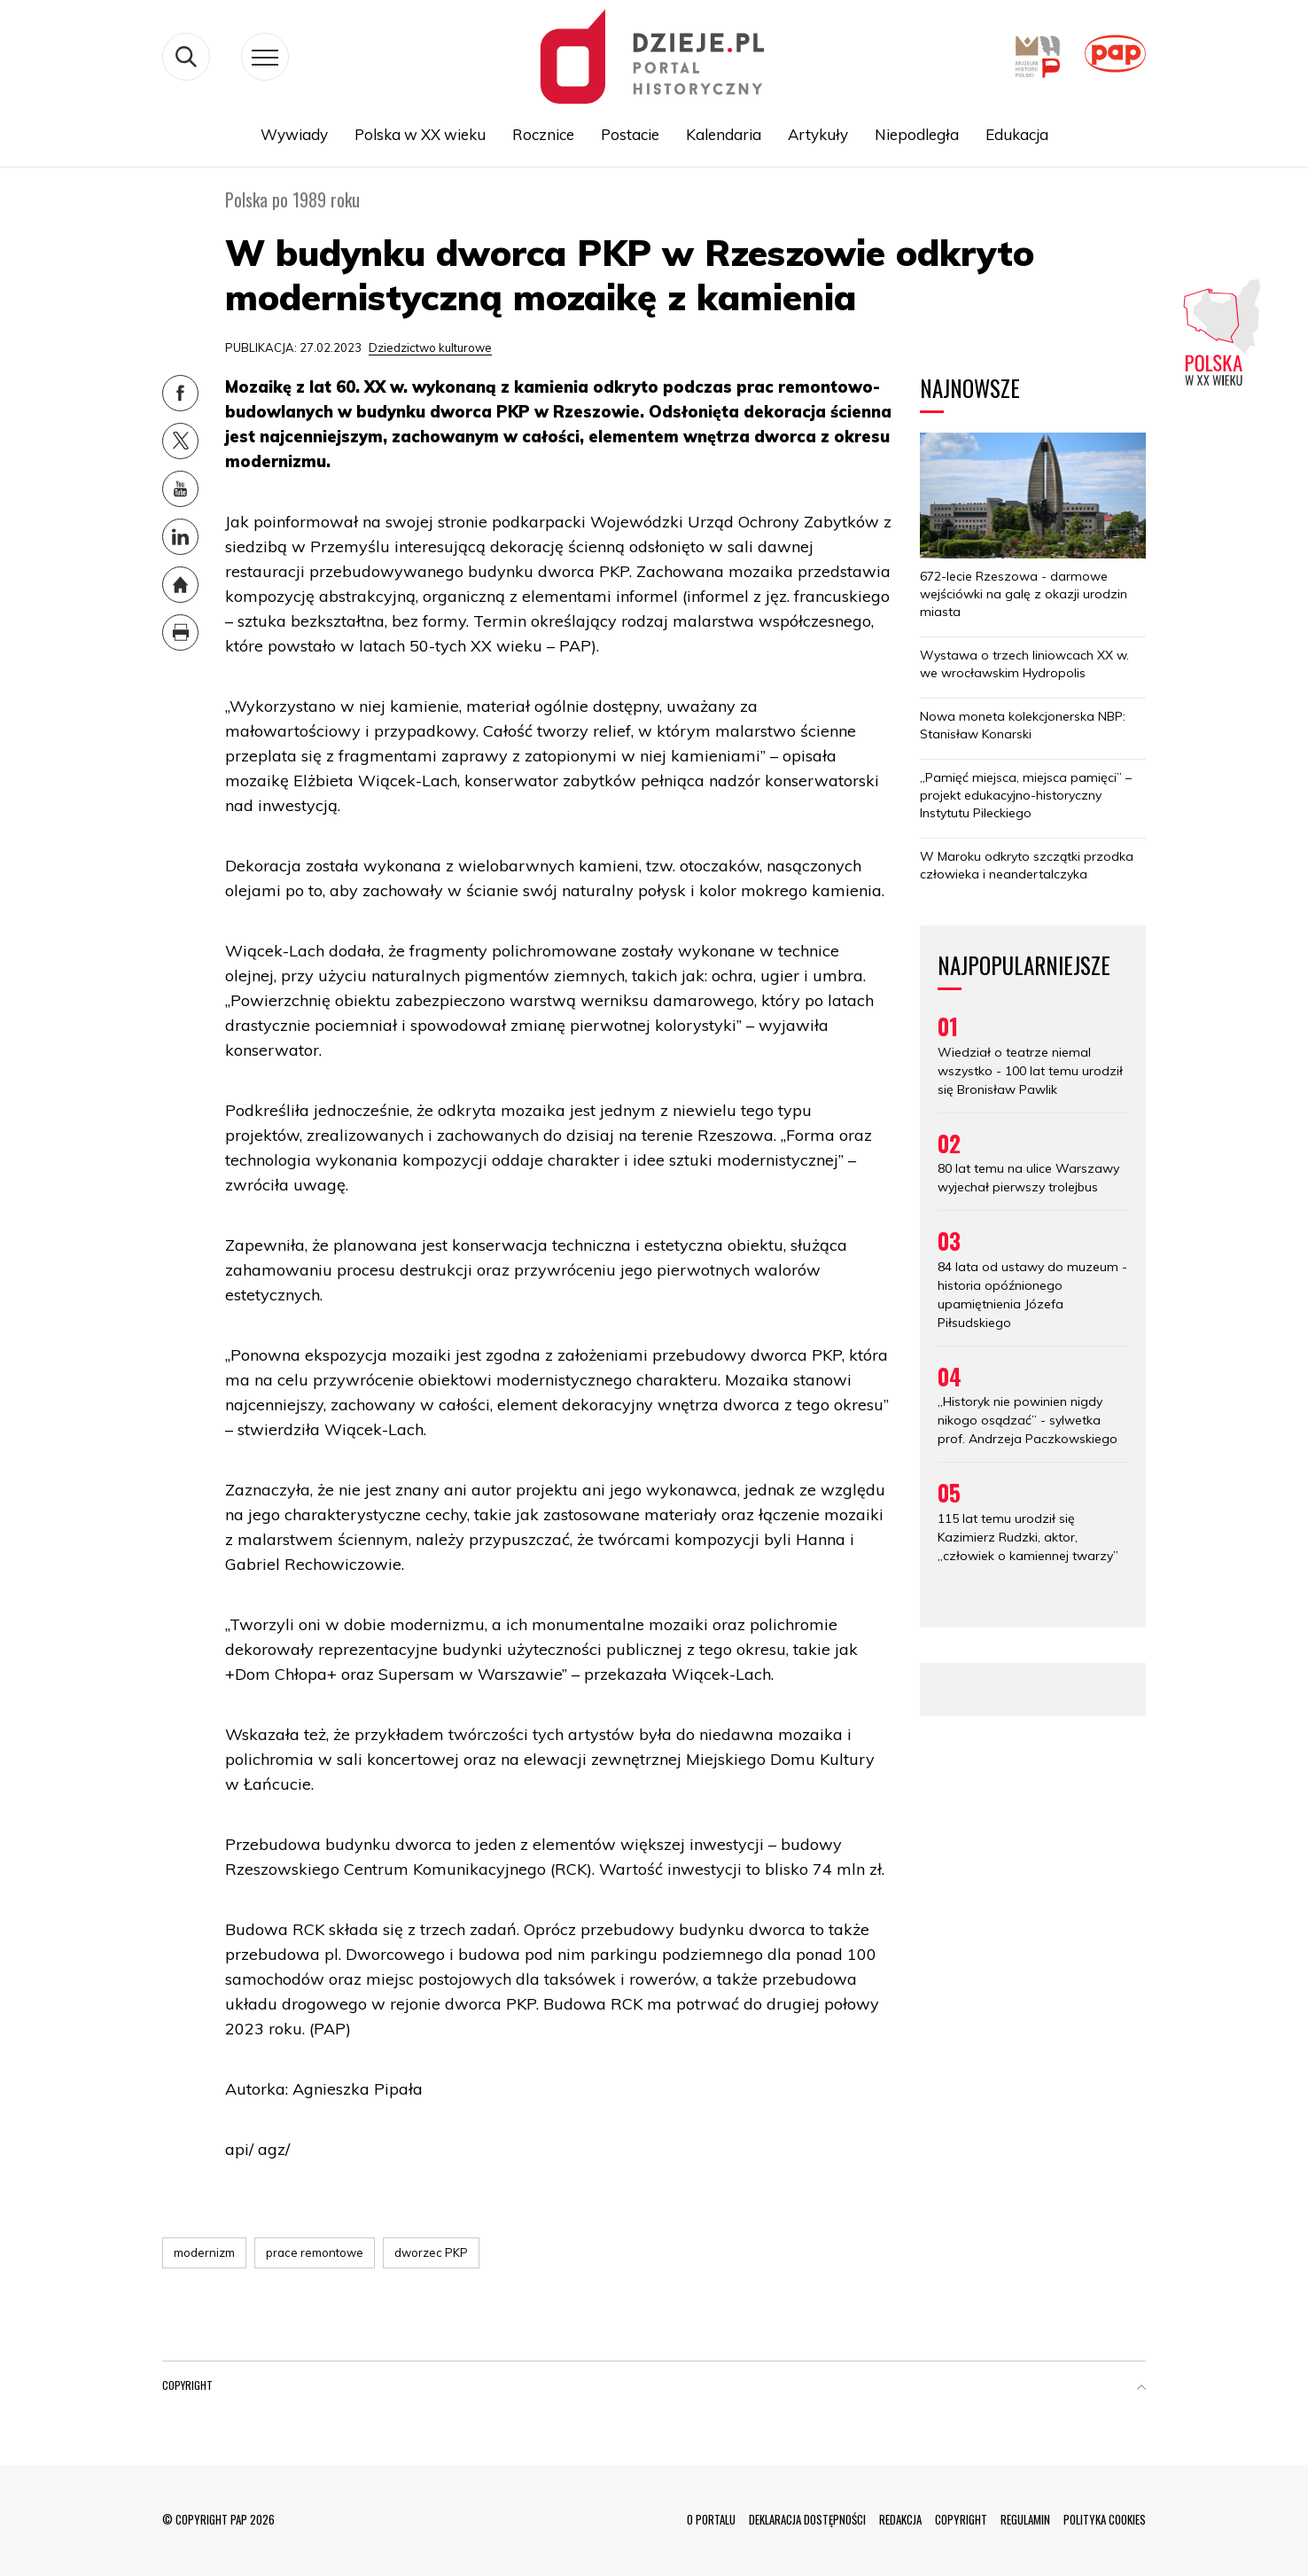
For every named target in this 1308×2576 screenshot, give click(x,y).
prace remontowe (314, 2252)
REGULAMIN (1025, 2519)
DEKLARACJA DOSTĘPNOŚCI (807, 2519)
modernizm (204, 2252)
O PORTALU (711, 2519)
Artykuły (818, 134)
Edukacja (1016, 134)
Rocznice (543, 134)
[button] (1141, 2389)
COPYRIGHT (961, 2519)
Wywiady (294, 134)
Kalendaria (723, 134)
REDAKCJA (900, 2519)
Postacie (630, 134)
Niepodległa (917, 134)
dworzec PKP (431, 2252)
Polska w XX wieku (420, 134)
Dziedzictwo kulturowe (430, 347)
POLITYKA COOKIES (1104, 2519)
